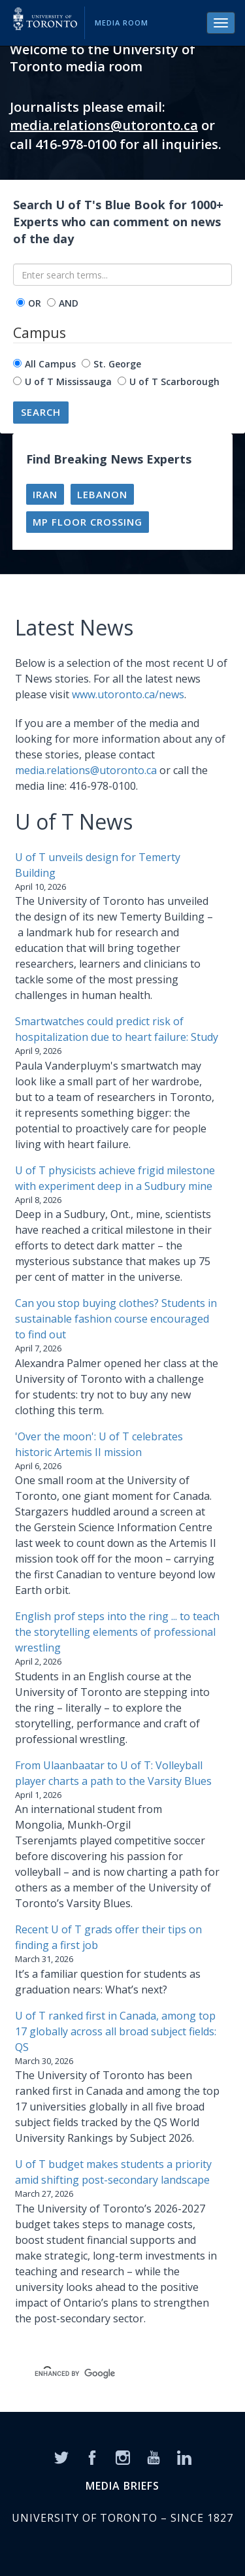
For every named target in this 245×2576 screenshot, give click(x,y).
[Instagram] (123, 2457)
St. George (117, 364)
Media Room (121, 22)
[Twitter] (61, 2457)
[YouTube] (153, 2457)
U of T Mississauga (68, 381)
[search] (107, 2374)
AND (68, 303)
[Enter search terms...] (122, 274)
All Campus (50, 364)
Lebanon (102, 494)
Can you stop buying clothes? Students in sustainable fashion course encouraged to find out (116, 1319)
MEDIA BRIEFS (122, 2486)
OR (34, 303)
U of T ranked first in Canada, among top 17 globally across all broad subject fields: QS (115, 2031)
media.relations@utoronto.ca (104, 125)
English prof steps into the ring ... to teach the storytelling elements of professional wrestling (117, 1632)
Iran (45, 494)
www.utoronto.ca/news (128, 694)
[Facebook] (92, 2457)
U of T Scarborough (174, 381)
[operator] (20, 302)
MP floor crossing (87, 521)
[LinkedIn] (184, 2457)
